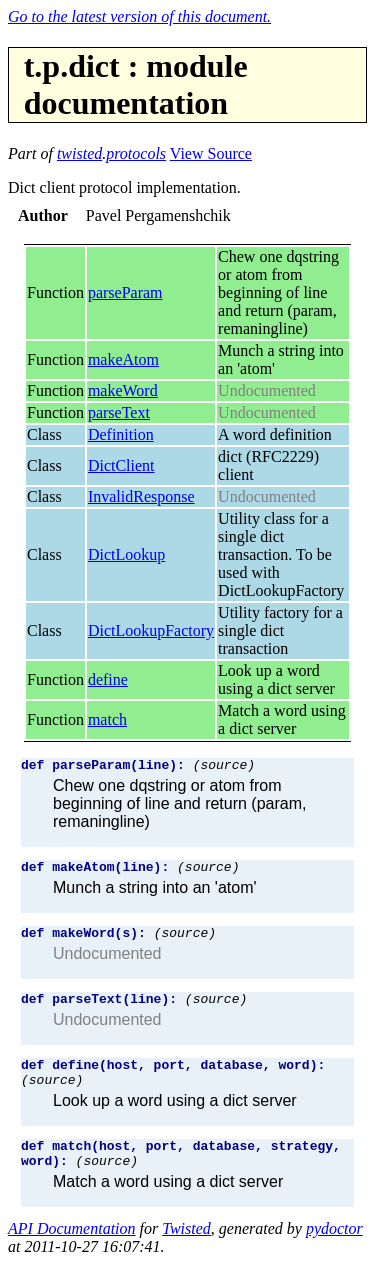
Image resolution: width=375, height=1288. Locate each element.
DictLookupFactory (151, 630)
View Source (211, 153)
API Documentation (72, 1252)
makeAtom (123, 359)
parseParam (125, 292)
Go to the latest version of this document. (139, 16)
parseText (119, 412)
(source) (224, 767)
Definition (121, 434)
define (108, 679)
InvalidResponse (141, 496)
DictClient (121, 465)
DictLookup (126, 554)
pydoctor (334, 1252)
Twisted (186, 1252)
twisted (79, 153)
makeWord (123, 390)
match (107, 719)
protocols (136, 153)
